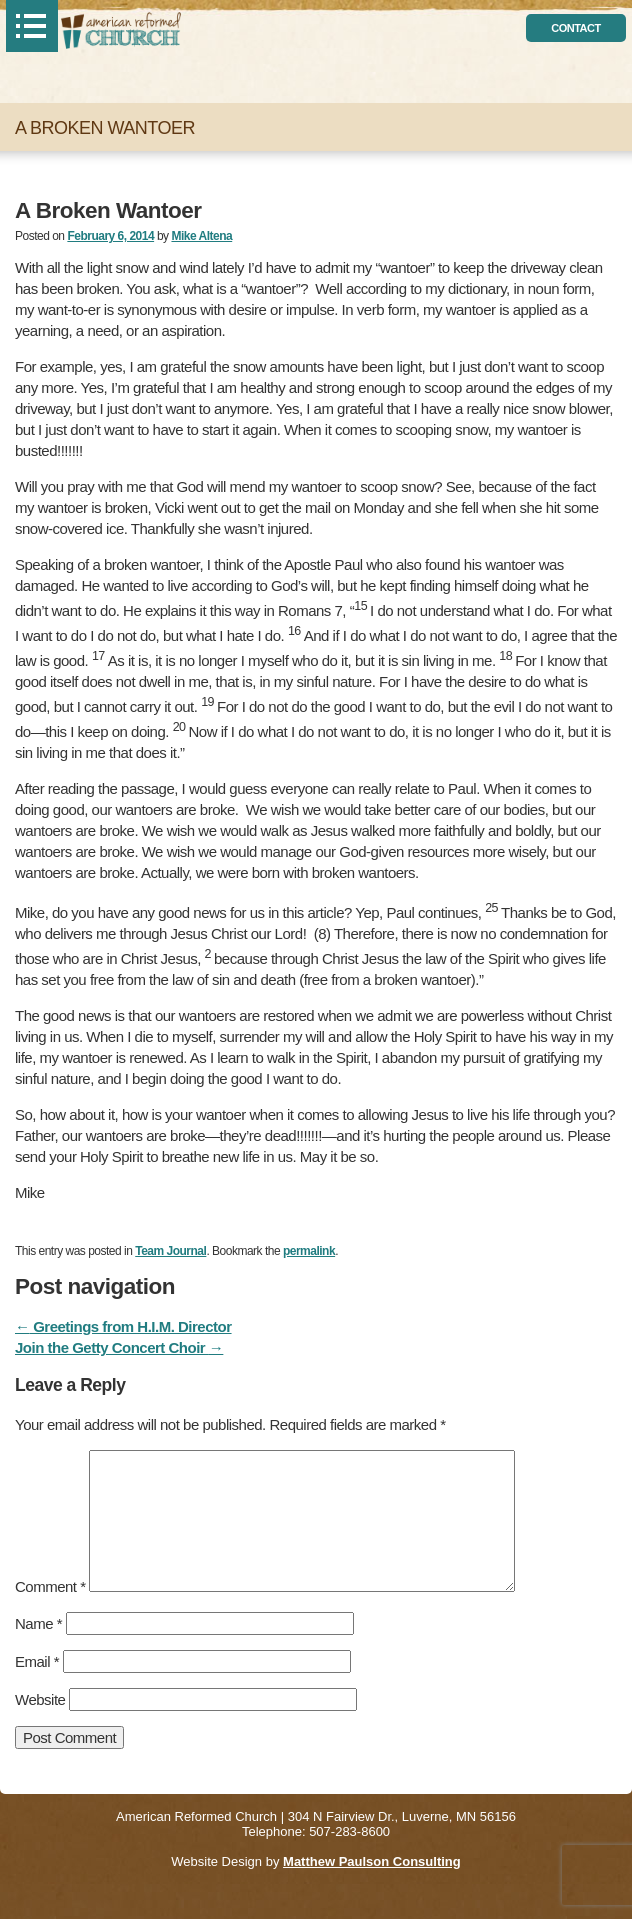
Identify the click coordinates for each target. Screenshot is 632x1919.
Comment (50, 1586)
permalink (309, 1251)
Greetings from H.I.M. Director (123, 1326)
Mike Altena (201, 236)
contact (575, 28)
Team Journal (170, 1251)
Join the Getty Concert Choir (119, 1347)
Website (40, 1699)
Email (37, 1661)
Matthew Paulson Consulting (372, 1861)
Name (38, 1623)
